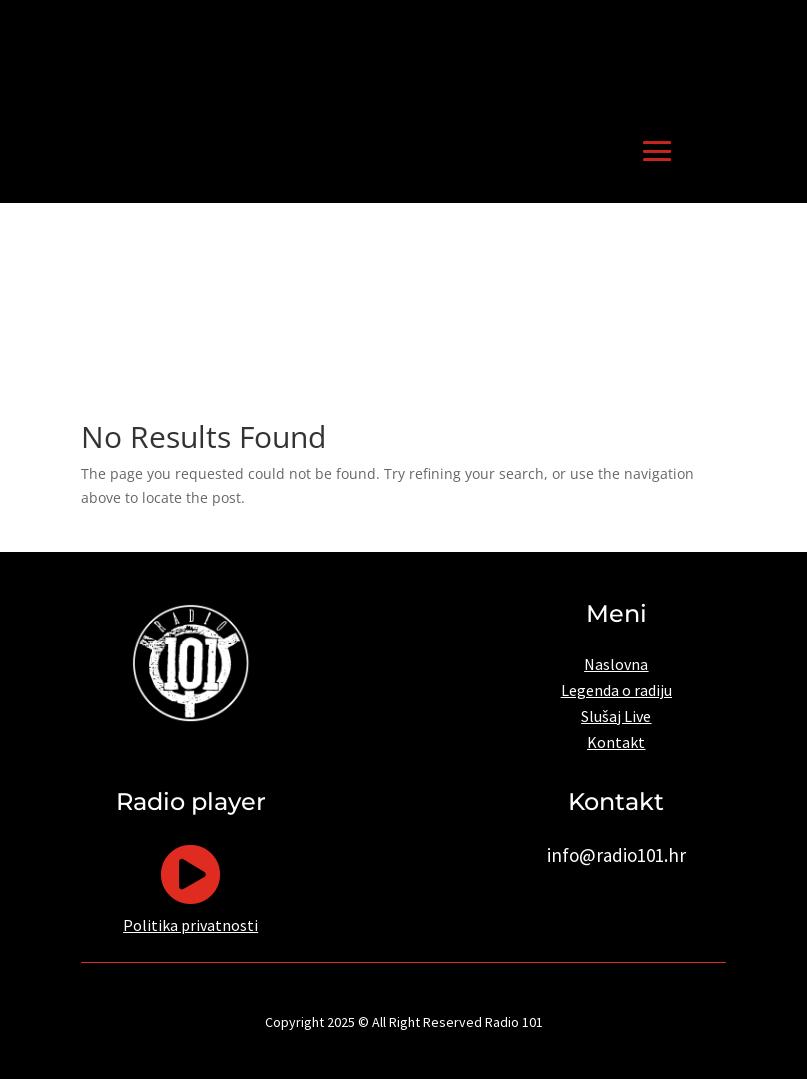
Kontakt (616, 742)
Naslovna (616, 664)
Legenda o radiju (616, 690)
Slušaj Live (616, 716)
